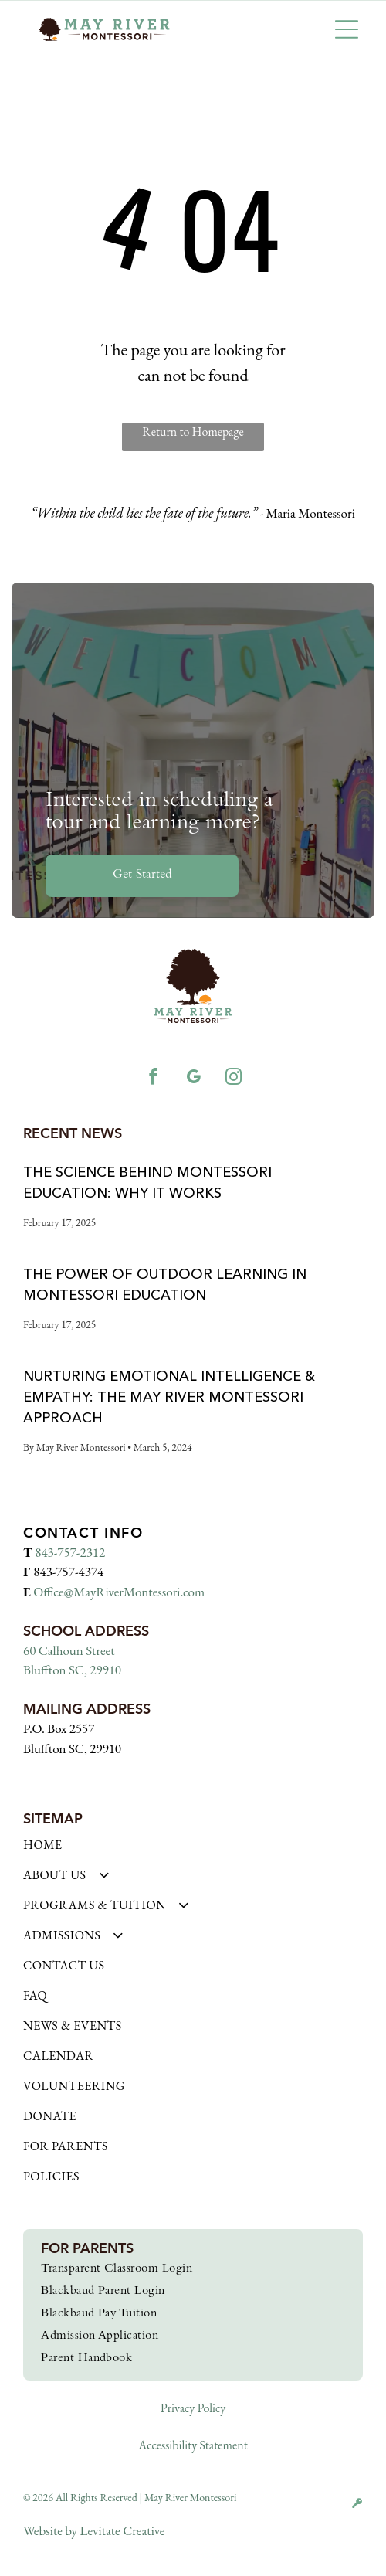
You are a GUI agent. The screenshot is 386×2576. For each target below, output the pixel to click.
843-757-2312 (70, 1552)
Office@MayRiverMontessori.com (119, 1591)
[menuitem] (193, 1852)
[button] (346, 29)
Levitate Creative (122, 2530)
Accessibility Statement (192, 2445)
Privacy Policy (193, 2408)
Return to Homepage (192, 431)
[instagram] (233, 1079)
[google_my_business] (193, 1079)
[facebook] (153, 1079)
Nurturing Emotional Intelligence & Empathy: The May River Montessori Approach (169, 1397)
